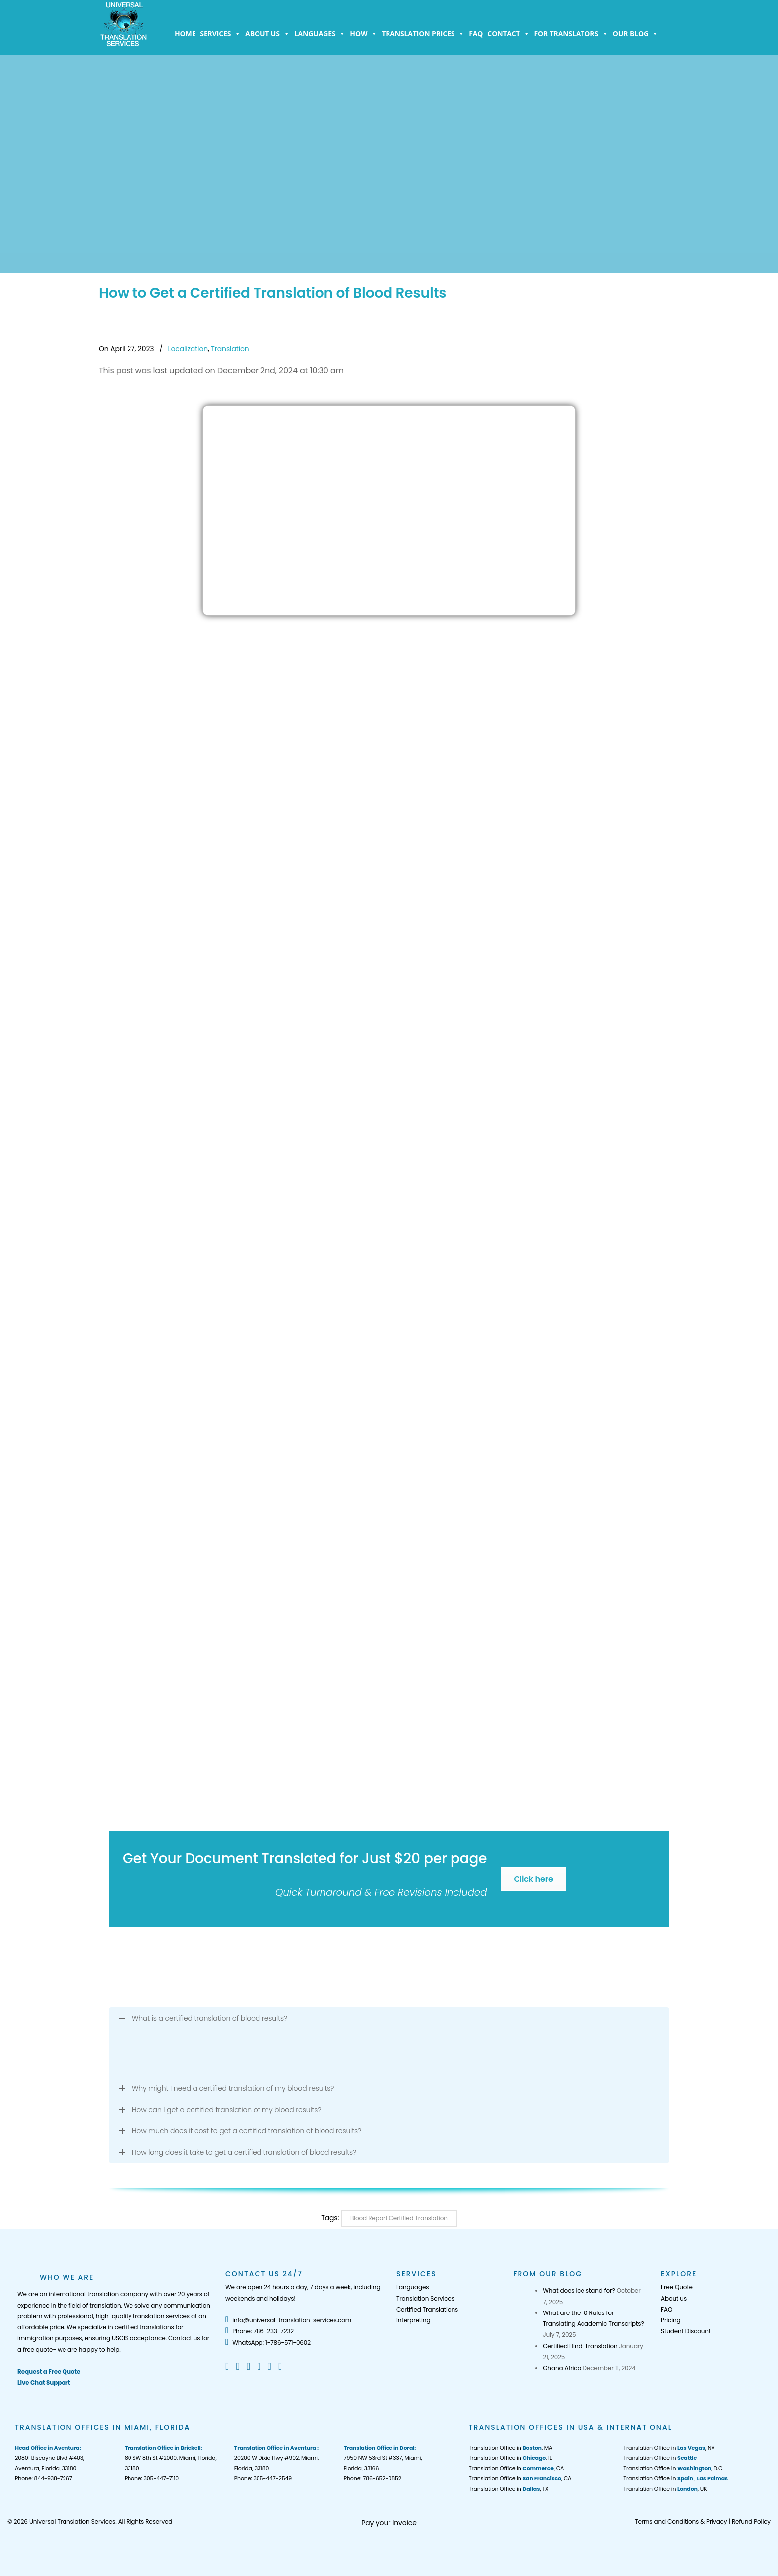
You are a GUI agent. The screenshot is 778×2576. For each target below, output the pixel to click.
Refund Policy (751, 2521)
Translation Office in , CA (516, 2468)
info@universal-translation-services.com (288, 2320)
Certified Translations (427, 2309)
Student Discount (686, 2331)
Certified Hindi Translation (580, 2346)
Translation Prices (423, 34)
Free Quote (677, 2287)
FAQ (476, 33)
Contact (508, 34)
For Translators (571, 34)
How (363, 34)
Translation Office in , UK (665, 2489)
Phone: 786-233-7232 (259, 2331)
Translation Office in (660, 2458)
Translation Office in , (675, 2478)
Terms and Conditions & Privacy (681, 2521)
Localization (188, 349)
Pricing (670, 2320)
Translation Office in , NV (668, 2448)
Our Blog (635, 34)
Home (185, 33)
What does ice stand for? (579, 2290)
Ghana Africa (562, 2368)
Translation (230, 349)
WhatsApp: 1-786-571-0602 (268, 2342)
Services (220, 34)
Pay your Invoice (389, 2523)
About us (267, 34)
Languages (320, 34)
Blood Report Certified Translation (399, 2218)
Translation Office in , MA (511, 2448)
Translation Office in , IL (510, 2458)
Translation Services (425, 2298)
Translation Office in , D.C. (673, 2468)
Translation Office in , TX (509, 2489)
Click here (533, 1879)
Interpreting (413, 2320)
